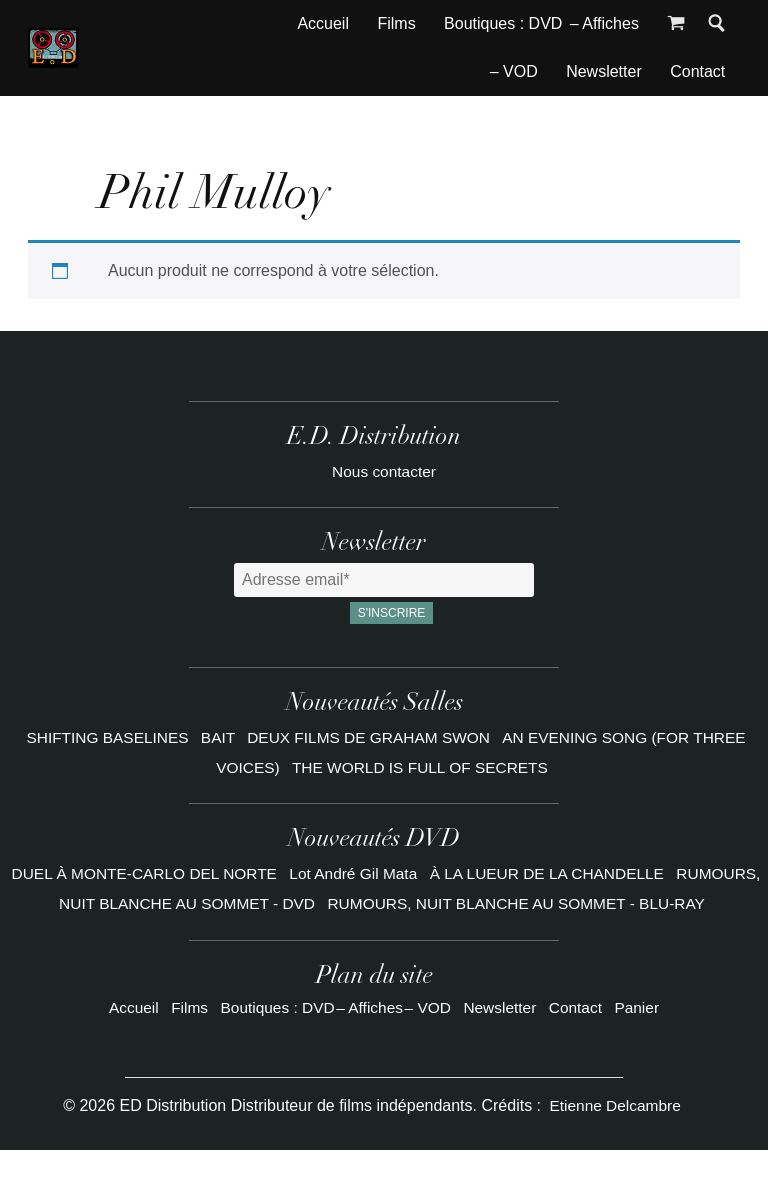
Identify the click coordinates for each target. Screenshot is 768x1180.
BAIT (214, 737)
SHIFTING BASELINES (100, 737)
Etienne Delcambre (615, 1134)
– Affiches (604, 23)
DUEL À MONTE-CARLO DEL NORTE (183, 873)
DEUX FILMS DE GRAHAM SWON (370, 737)
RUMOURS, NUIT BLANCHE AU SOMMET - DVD (200, 903)
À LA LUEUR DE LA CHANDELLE (600, 873)
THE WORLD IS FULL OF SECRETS (421, 767)
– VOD (514, 71)
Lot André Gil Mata (400, 873)
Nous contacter (384, 471)
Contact (697, 71)
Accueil (323, 23)
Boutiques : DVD (503, 23)
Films (396, 23)
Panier (642, 1036)
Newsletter (604, 71)
